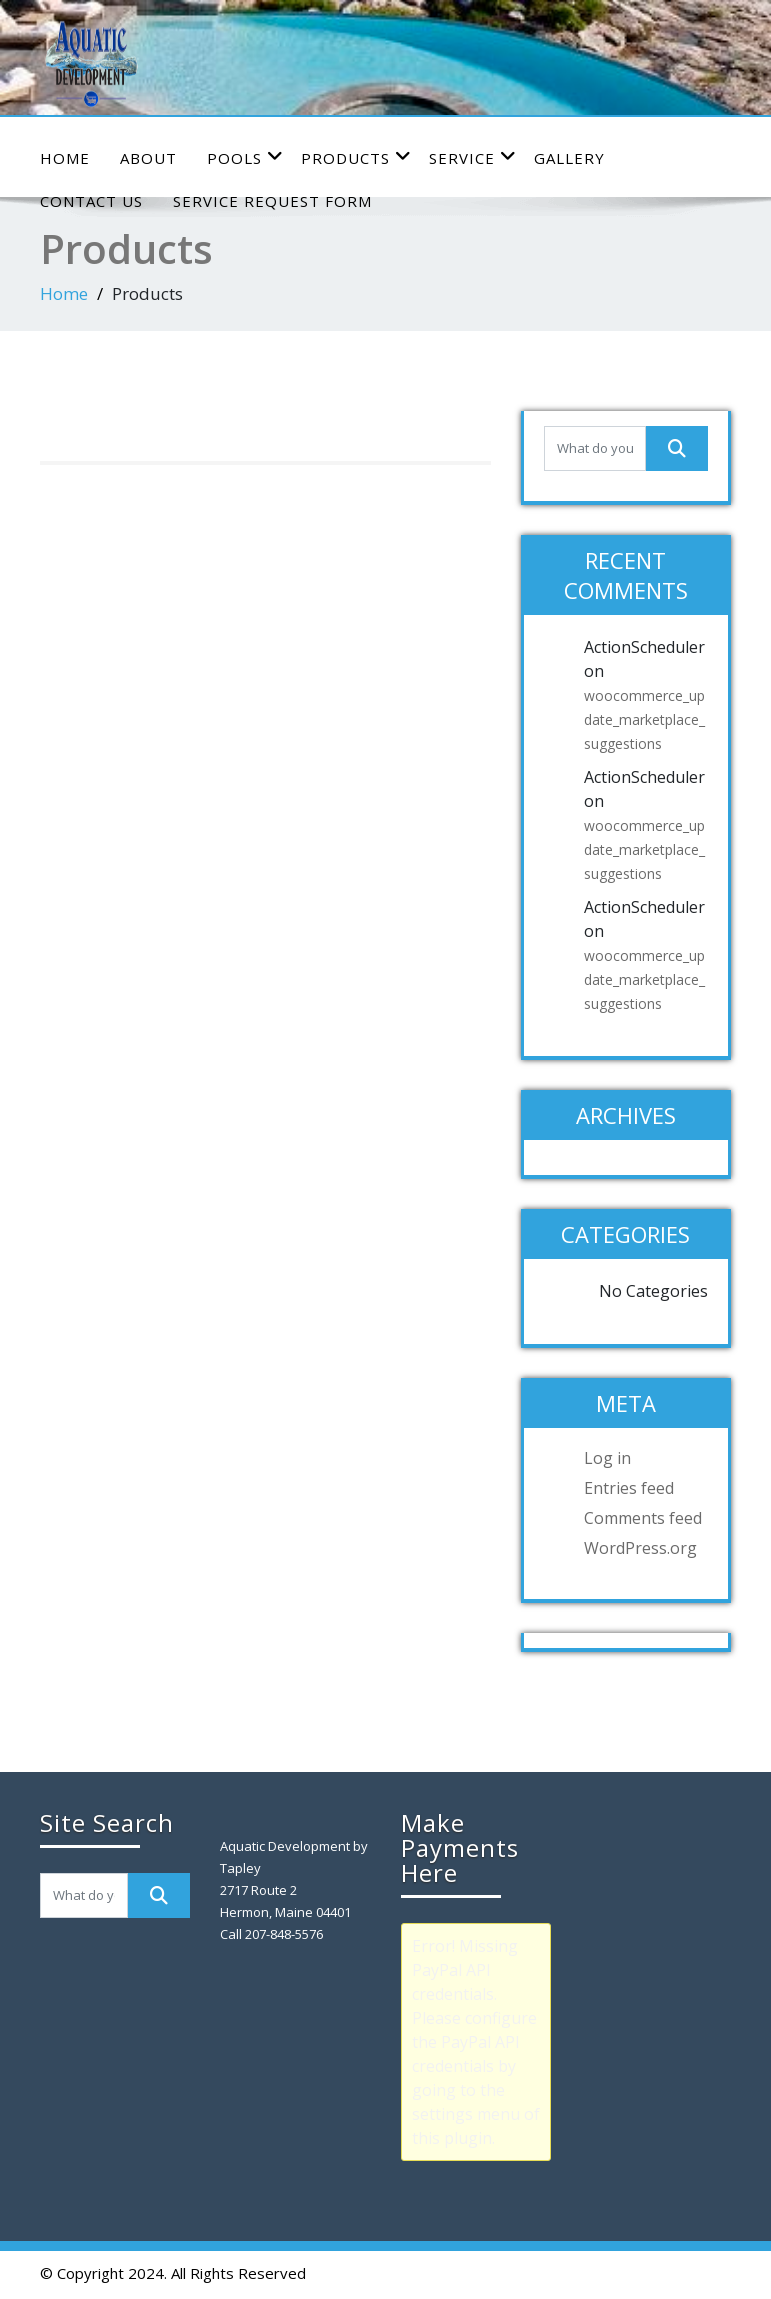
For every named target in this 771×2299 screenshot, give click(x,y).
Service (473, 157)
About (148, 158)
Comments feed (643, 1518)
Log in (607, 1458)
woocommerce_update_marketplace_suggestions (644, 719)
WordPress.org (640, 1548)
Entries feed (629, 1488)
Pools (245, 157)
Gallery (569, 158)
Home (65, 158)
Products (356, 157)
